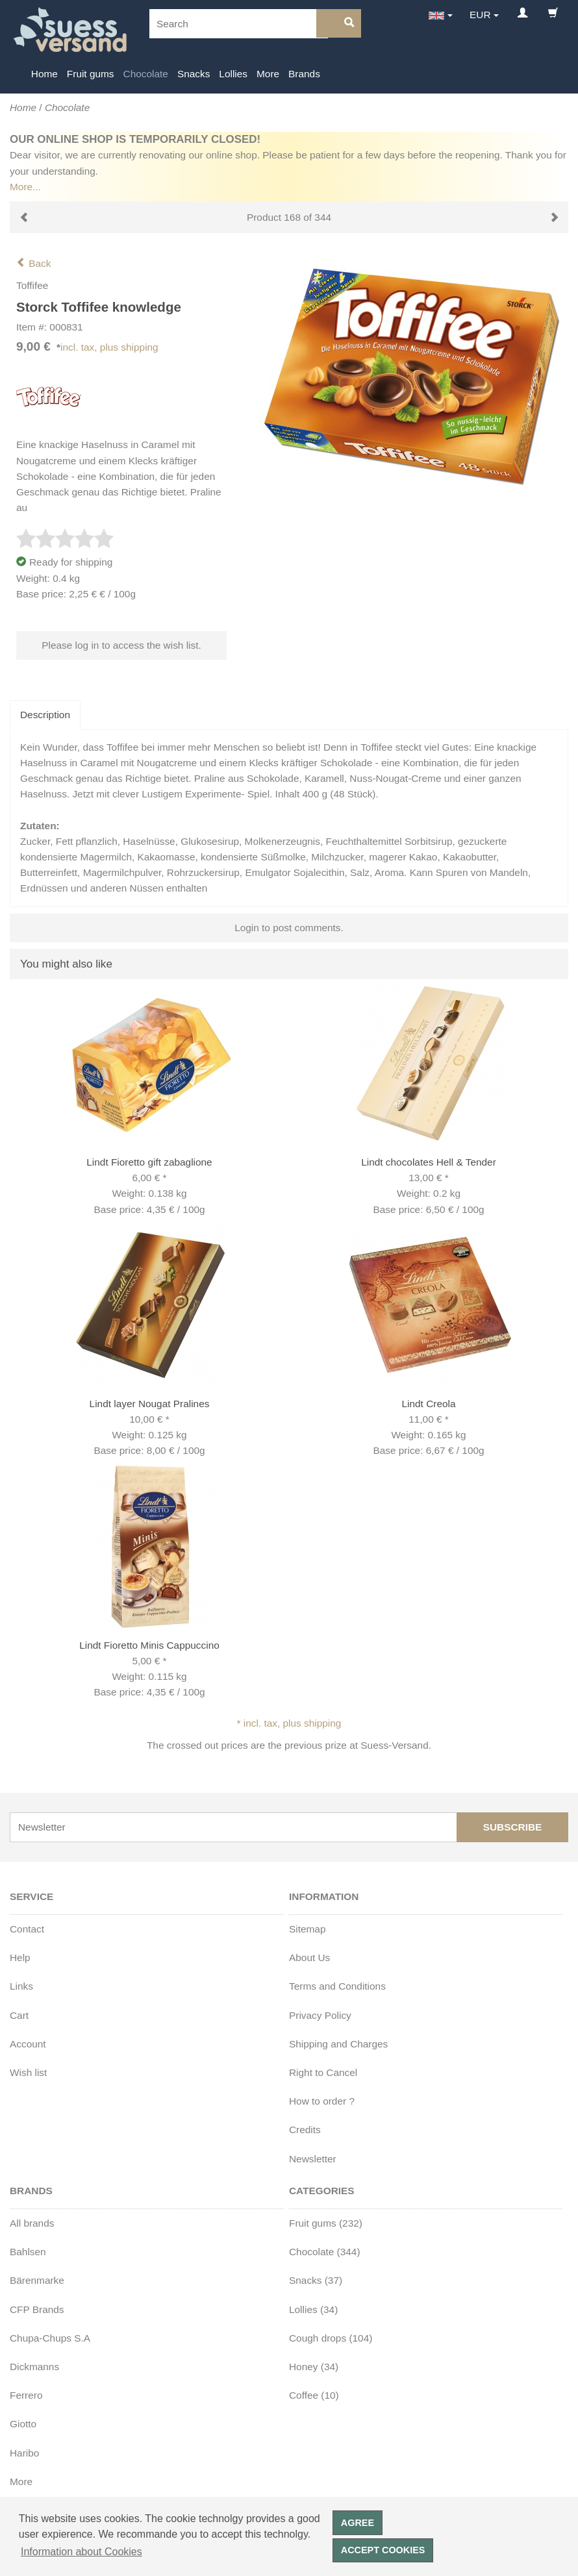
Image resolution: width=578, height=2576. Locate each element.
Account (28, 2043)
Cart (19, 2015)
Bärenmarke (37, 2280)
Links (21, 1986)
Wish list (28, 2072)
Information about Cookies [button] (81, 2551)
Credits (305, 2129)
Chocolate (145, 73)
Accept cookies (383, 2550)
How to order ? (322, 2101)
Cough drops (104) (330, 2338)
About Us (309, 1957)
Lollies (233, 73)
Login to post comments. (289, 927)
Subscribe (512, 1826)
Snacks (193, 73)
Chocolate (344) (324, 2251)
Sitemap (307, 1928)
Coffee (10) (314, 2395)
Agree (357, 2523)
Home (44, 73)
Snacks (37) (315, 2280)
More (268, 73)
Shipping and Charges (338, 2043)
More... (25, 186)
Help (20, 1957)
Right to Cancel (323, 2072)
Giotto (23, 2423)
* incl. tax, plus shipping (289, 1723)
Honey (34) (313, 2366)
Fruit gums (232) (325, 2223)
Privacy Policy (320, 2015)
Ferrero (26, 2395)
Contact (27, 1928)
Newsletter (312, 2158)
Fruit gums (90, 73)
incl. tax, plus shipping (109, 347)
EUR (480, 14)
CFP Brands (37, 2309)
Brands (304, 73)
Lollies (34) (313, 2309)
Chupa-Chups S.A (50, 2338)
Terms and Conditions (337, 1986)
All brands (32, 2223)
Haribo (24, 2452)
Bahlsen (28, 2251)
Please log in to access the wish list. (121, 645)
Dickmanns (34, 2366)
